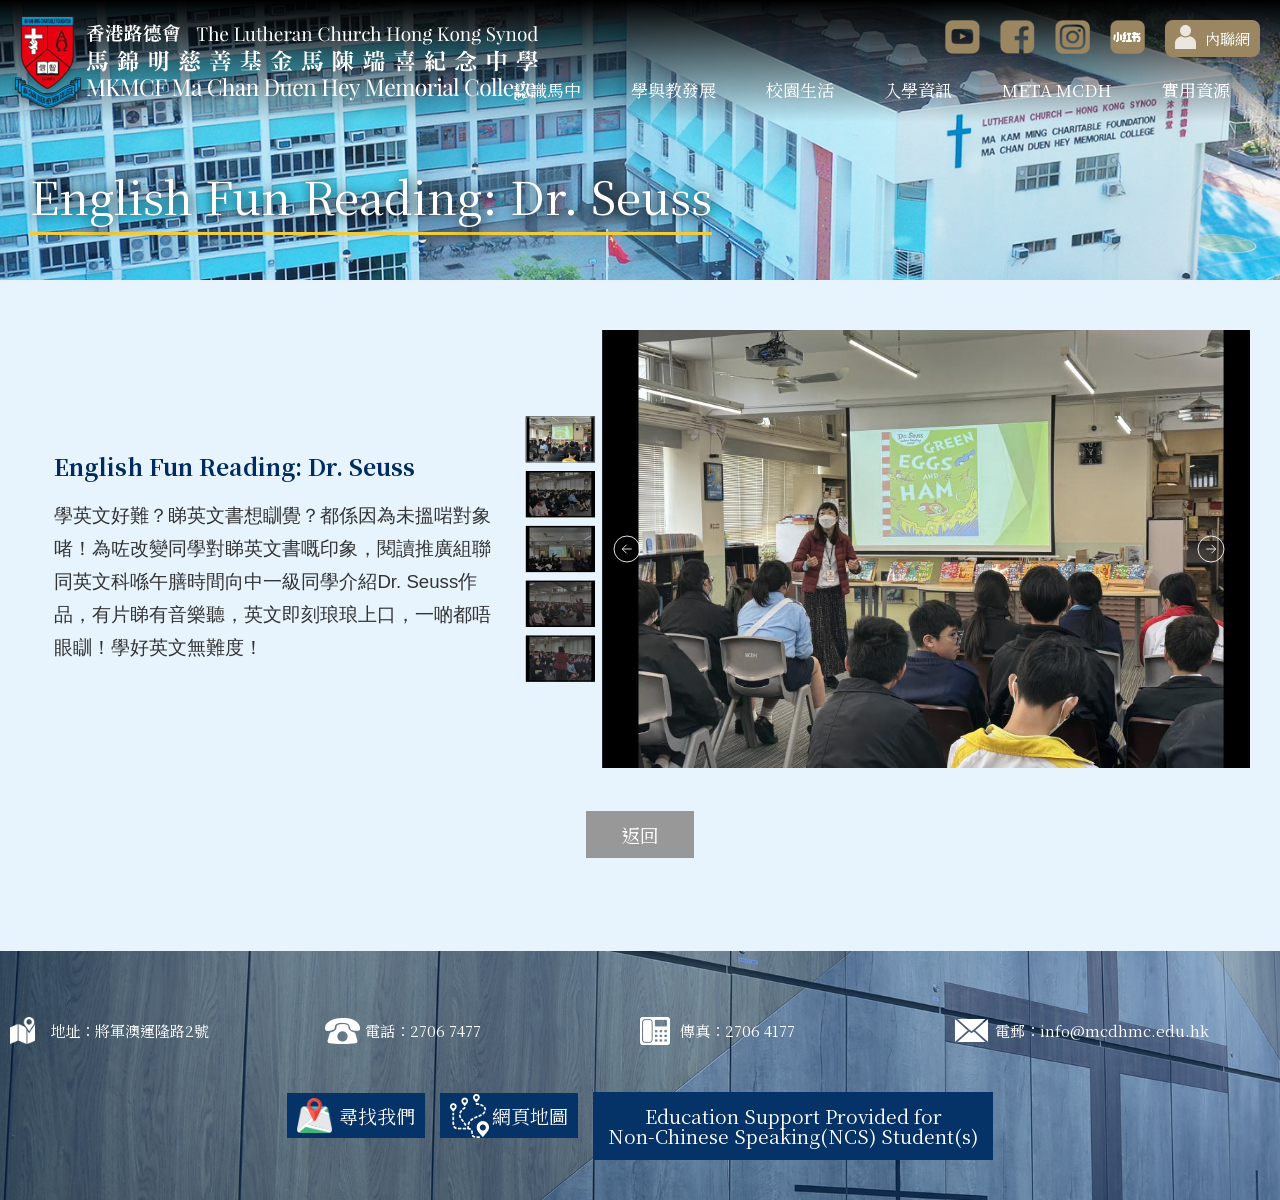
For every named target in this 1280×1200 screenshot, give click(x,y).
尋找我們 (377, 1115)
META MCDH (1057, 89)
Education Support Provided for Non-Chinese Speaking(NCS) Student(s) (793, 1125)
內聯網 (1212, 37)
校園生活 (800, 89)
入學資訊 (918, 89)
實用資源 (1196, 89)
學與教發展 (673, 89)
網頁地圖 (530, 1115)
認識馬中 (547, 89)
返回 (640, 834)
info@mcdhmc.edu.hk (1124, 1030)
